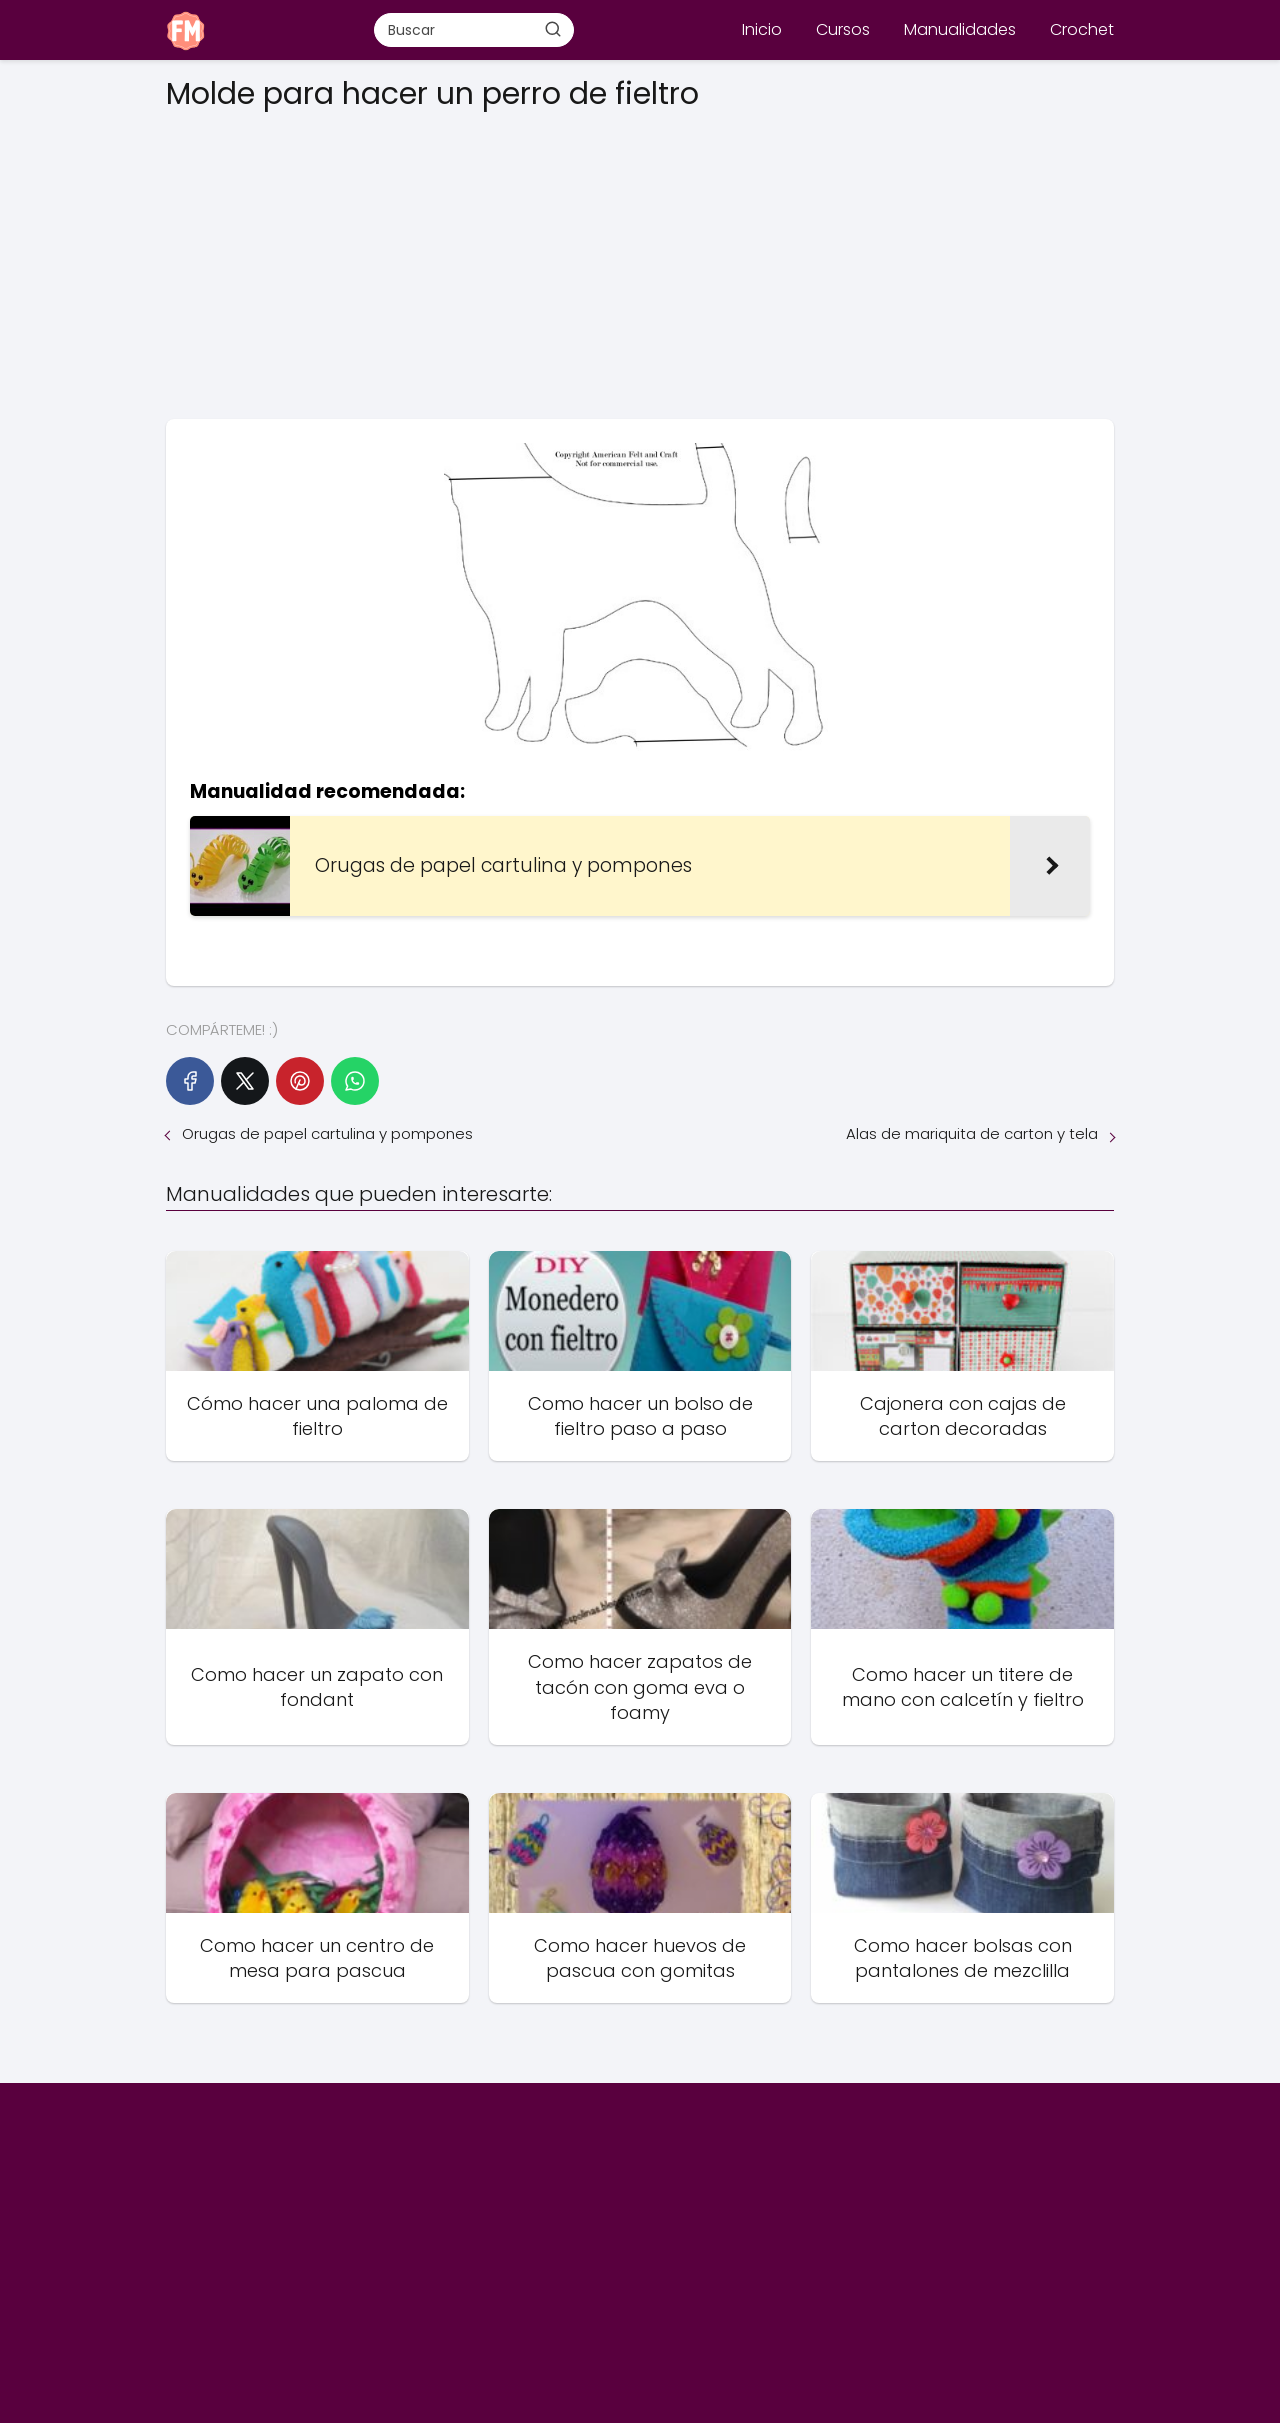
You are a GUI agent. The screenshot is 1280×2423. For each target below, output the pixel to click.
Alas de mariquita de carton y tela (972, 1133)
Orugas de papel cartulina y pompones (327, 1133)
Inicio (762, 29)
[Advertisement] (640, 259)
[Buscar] (553, 29)
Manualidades (960, 29)
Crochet (1082, 29)
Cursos (843, 29)
